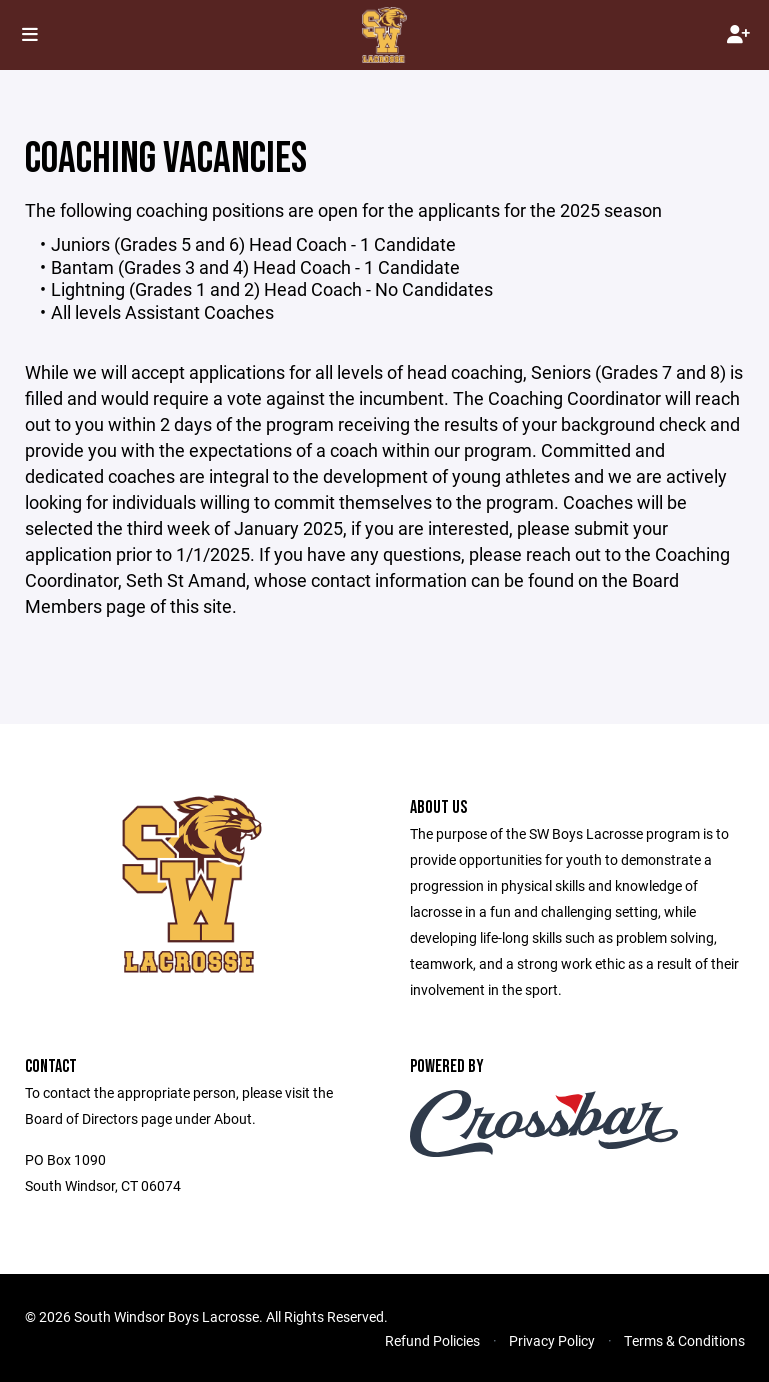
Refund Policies (432, 1340)
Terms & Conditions (684, 1340)
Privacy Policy (552, 1340)
